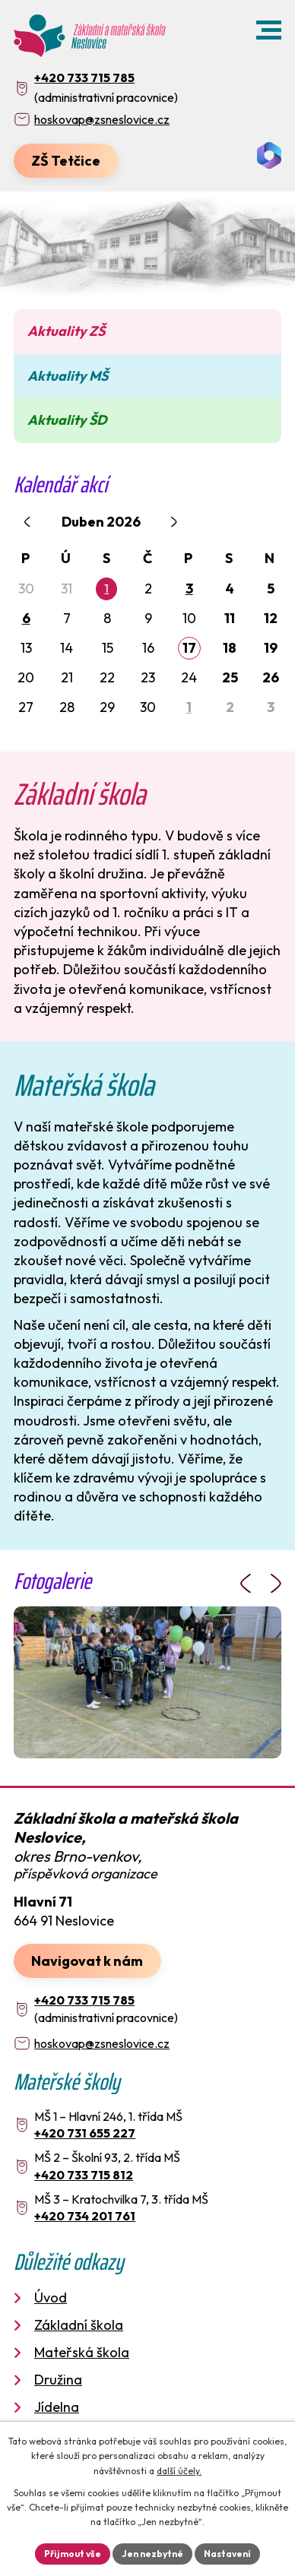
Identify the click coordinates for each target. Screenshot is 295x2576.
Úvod (50, 2297)
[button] (268, 30)
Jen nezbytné (152, 2553)
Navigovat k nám (87, 1961)
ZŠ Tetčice (65, 160)
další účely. (179, 2470)
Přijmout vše (72, 2553)
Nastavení (227, 2553)
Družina (58, 2379)
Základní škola (78, 2325)
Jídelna (56, 2407)
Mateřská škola (81, 2352)
